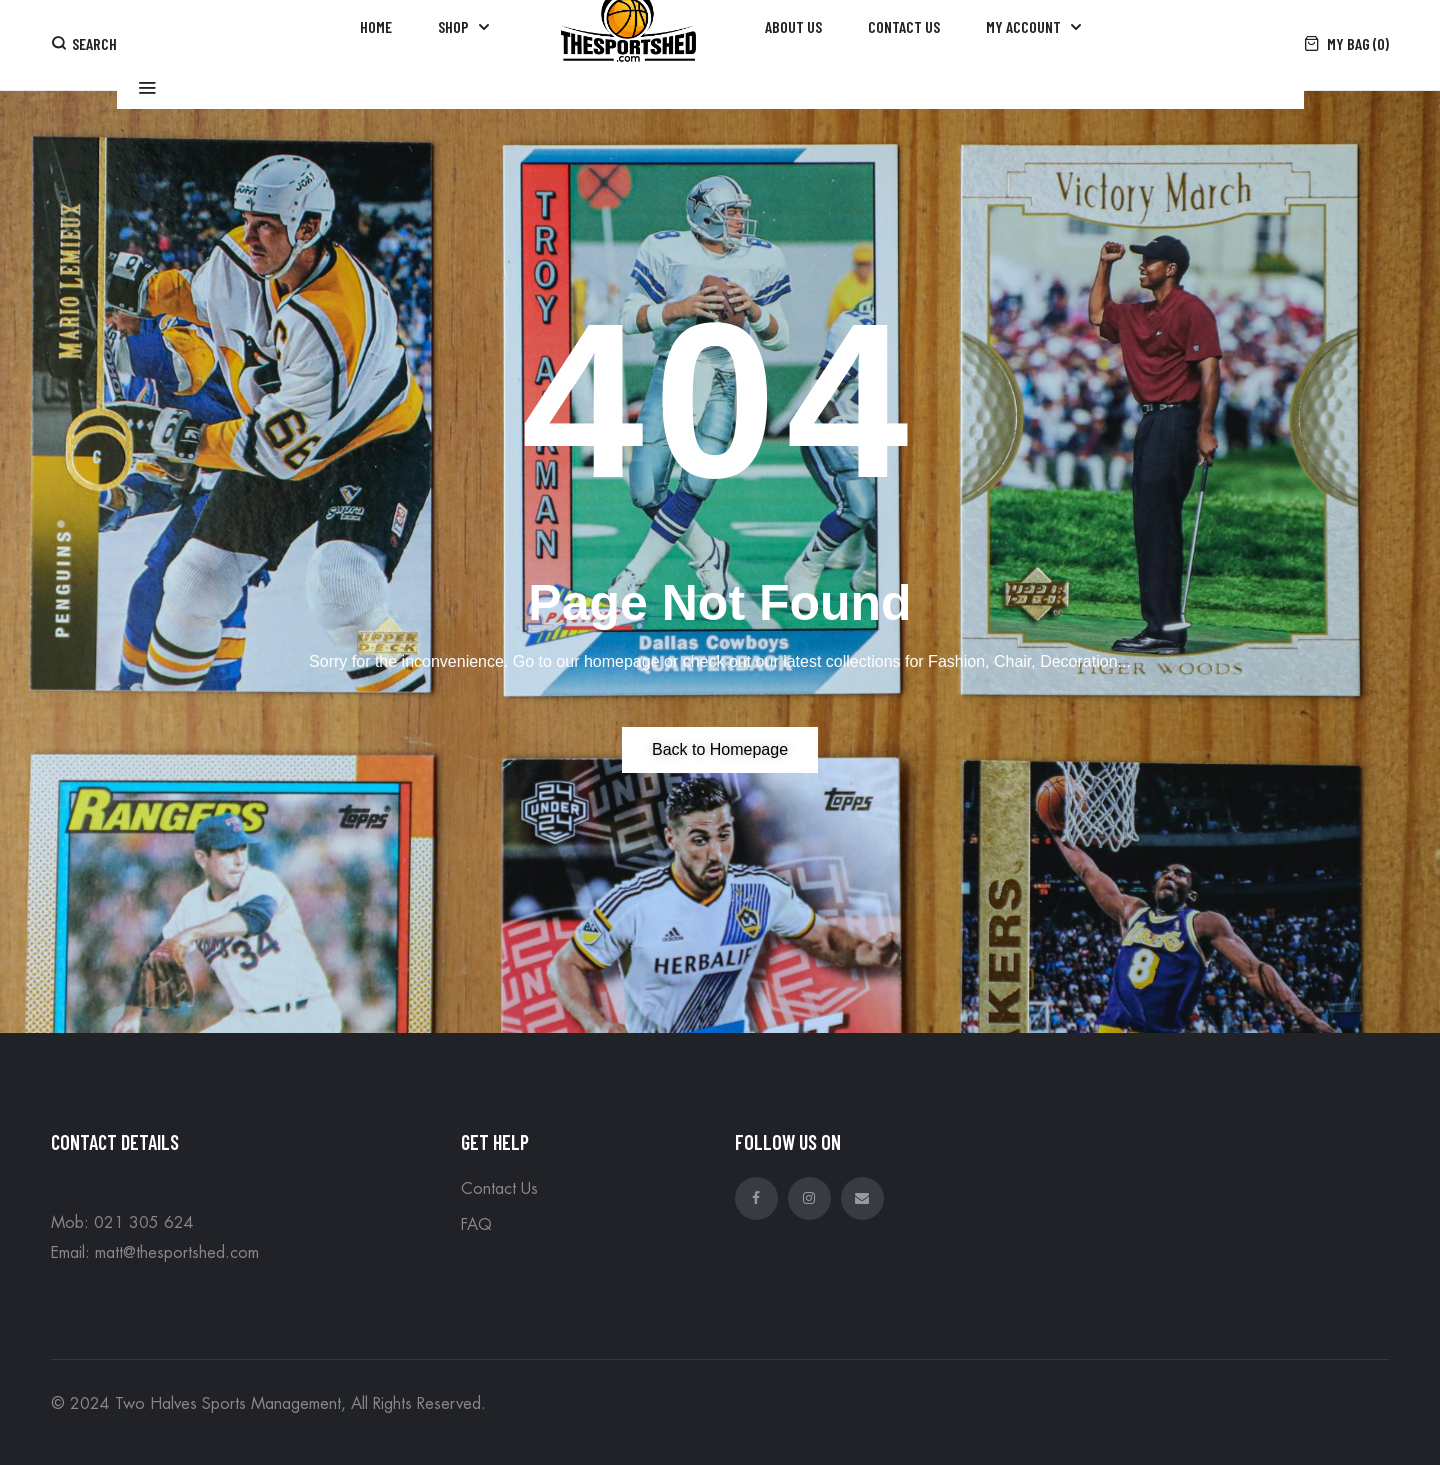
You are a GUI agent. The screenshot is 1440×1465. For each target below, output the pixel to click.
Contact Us (499, 1189)
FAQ (476, 1225)
